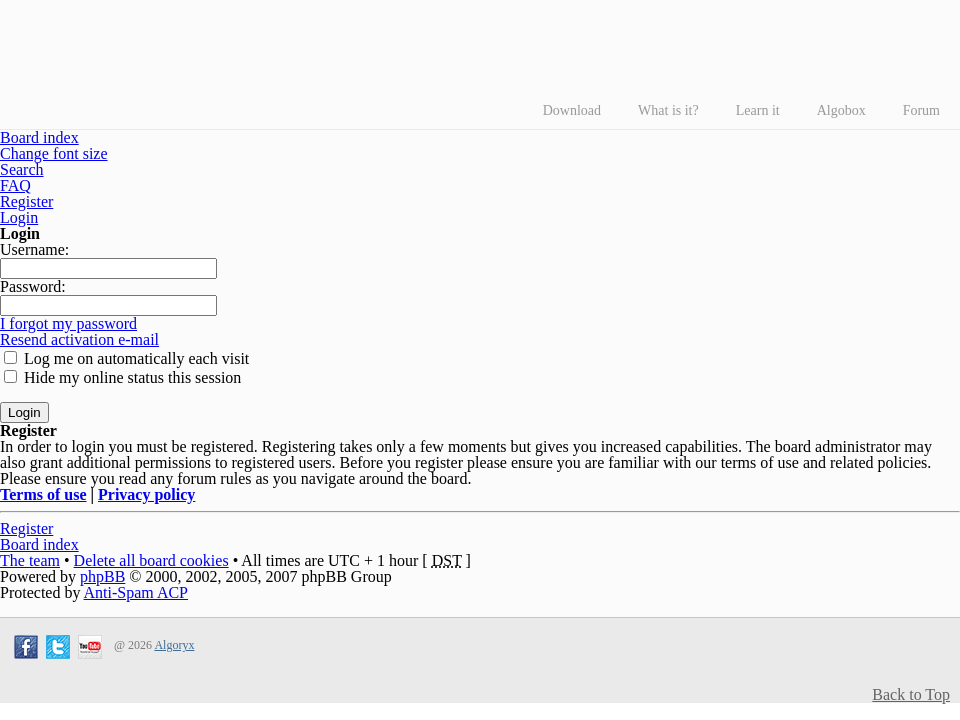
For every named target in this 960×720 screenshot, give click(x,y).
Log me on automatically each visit (126, 358)
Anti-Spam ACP (136, 592)
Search (22, 169)
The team (30, 560)
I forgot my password (68, 323)
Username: (34, 249)
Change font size (54, 153)
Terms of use (43, 494)
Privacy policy (146, 494)
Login (19, 217)
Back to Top (911, 695)
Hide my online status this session (122, 377)
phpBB (102, 576)
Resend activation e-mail (79, 339)
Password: (33, 286)
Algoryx (174, 645)
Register (26, 201)
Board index (39, 137)
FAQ (15, 185)
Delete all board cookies (151, 560)
